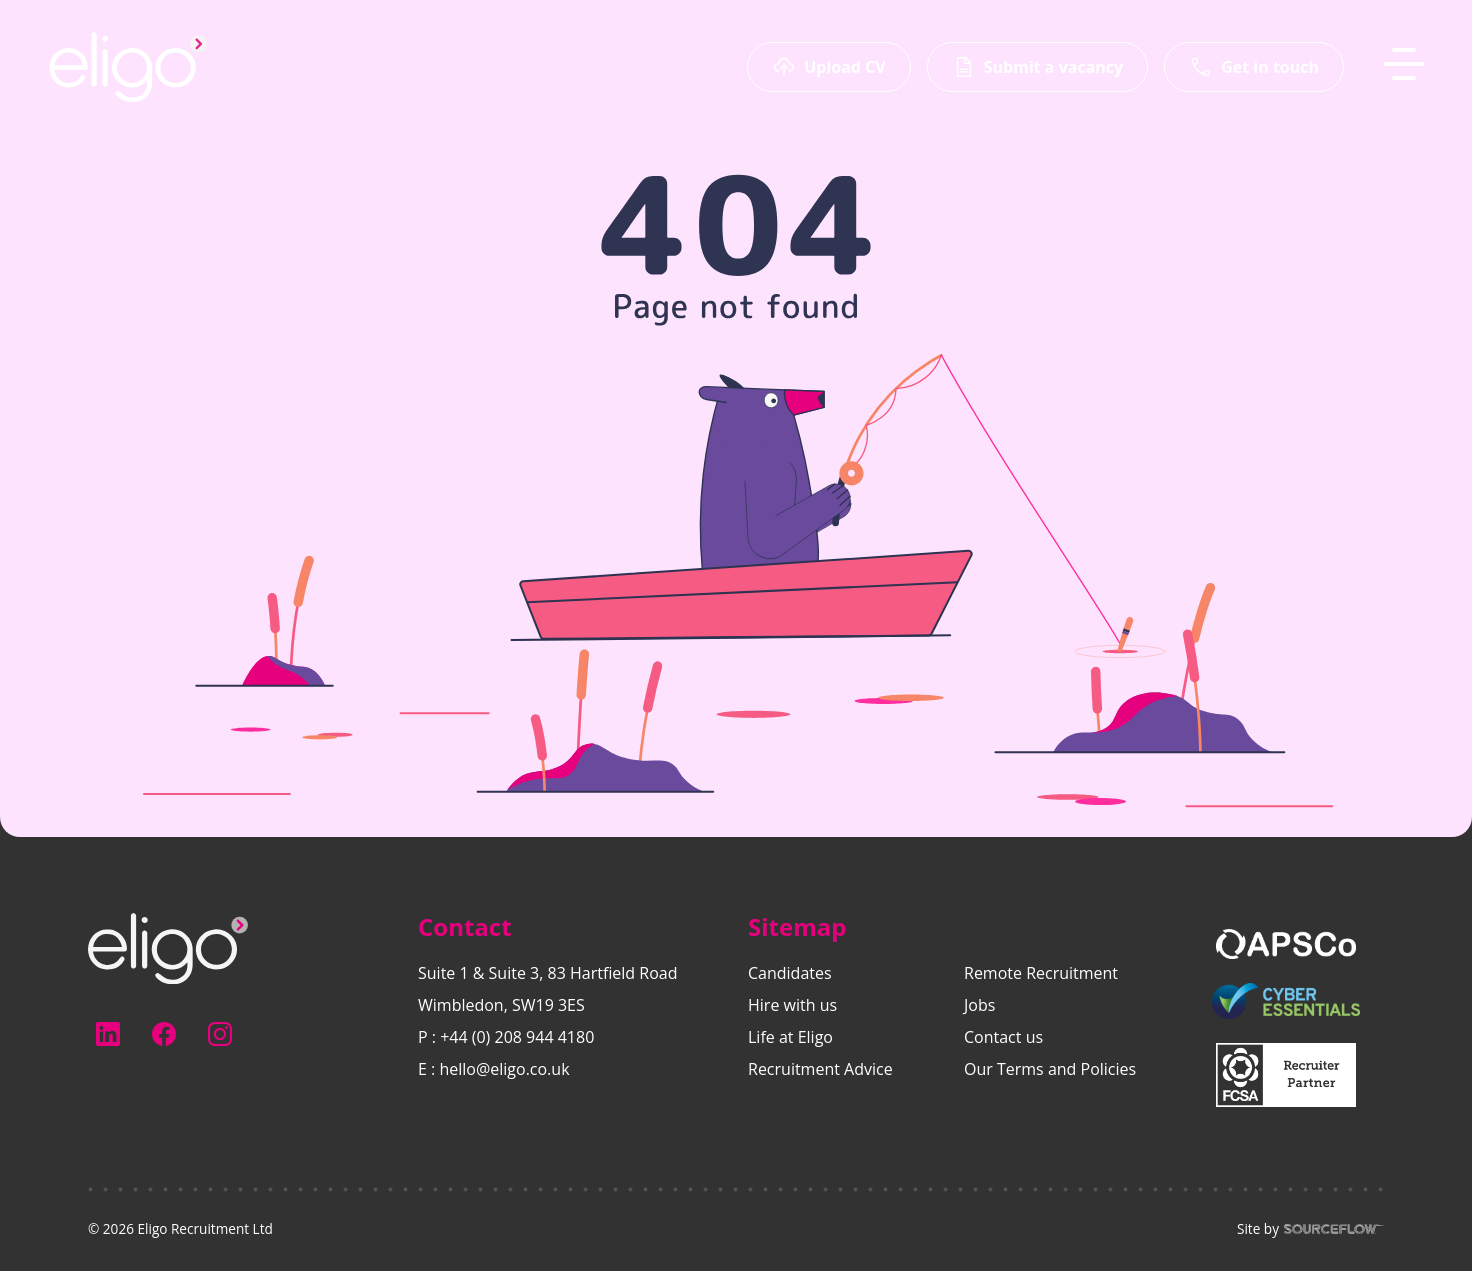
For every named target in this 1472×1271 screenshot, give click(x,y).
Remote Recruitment (1041, 973)
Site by (1310, 1229)
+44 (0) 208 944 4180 (517, 1037)
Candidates (790, 973)
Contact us (1003, 1037)
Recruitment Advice (820, 1069)
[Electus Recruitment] (168, 947)
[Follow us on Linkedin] (108, 1034)
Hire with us (792, 1005)
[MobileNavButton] (1404, 64)
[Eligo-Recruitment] (128, 67)
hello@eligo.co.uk (504, 1069)
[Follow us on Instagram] (220, 1034)
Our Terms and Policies (1050, 1069)
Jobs (979, 1005)
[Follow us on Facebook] (164, 1034)
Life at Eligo (790, 1037)
